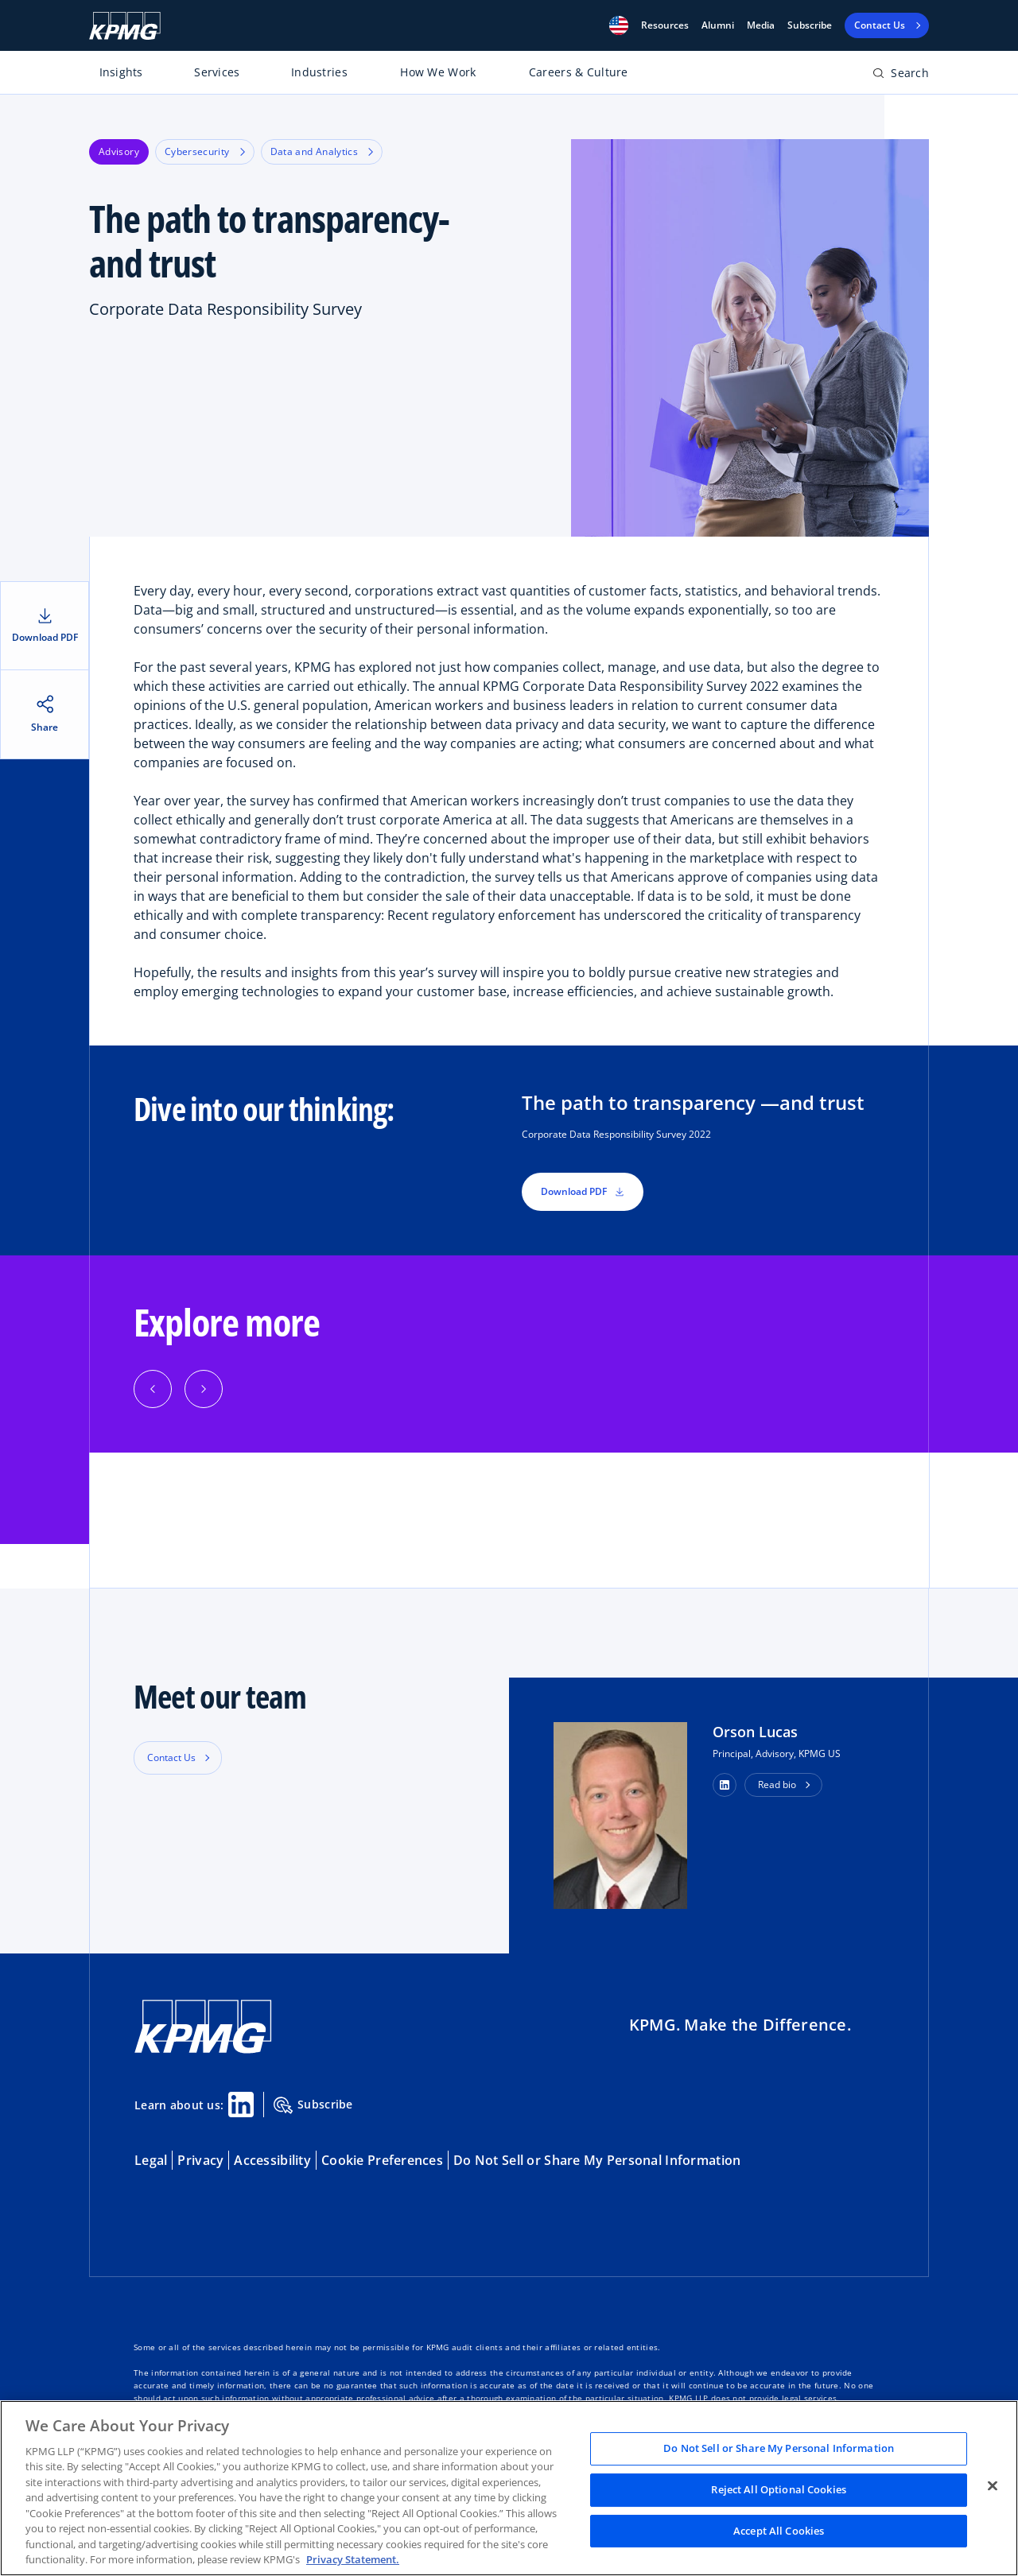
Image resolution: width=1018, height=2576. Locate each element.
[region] (509, 2488)
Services (216, 72)
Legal (150, 2160)
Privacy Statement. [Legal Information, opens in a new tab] (352, 2559)
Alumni (717, 25)
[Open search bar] (900, 76)
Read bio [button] (777, 1784)
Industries (319, 72)
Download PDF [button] (582, 1191)
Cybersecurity (205, 151)
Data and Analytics (321, 151)
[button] (618, 25)
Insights (121, 72)
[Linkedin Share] (241, 2104)
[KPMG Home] (125, 25)
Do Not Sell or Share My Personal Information (596, 2160)
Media (761, 25)
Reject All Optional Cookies (778, 2489)
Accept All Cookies (778, 2531)
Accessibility (272, 2160)
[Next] (204, 1389)
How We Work (438, 72)
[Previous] (153, 1389)
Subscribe (809, 25)
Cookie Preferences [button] (382, 2160)
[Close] (992, 2486)
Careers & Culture (578, 72)
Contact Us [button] (171, 1757)
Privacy (200, 2160)
